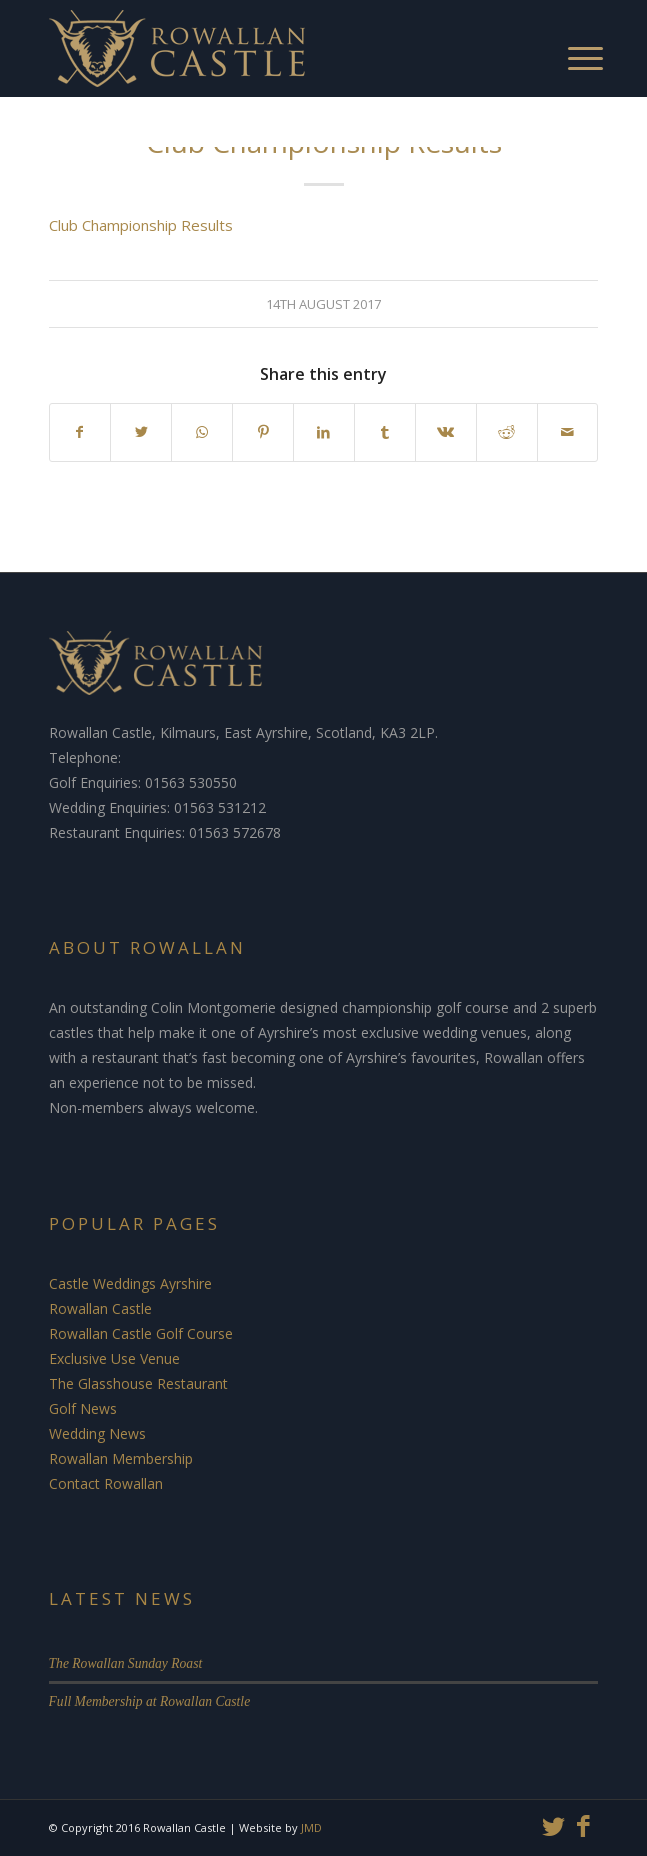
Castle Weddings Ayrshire (130, 1283)
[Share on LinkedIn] (324, 432)
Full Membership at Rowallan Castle (150, 1701)
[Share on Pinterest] (263, 432)
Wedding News (97, 1433)
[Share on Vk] (446, 432)
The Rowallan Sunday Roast (126, 1663)
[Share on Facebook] (80, 432)
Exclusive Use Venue (114, 1358)
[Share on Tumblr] (385, 432)
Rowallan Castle (100, 1308)
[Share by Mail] (568, 432)
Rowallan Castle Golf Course (141, 1333)
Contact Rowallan (106, 1483)
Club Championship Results (141, 225)
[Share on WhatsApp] (202, 432)
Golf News (83, 1408)
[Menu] (565, 40)
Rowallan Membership (121, 1458)
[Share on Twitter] (141, 432)
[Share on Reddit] (507, 432)
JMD (311, 1827)
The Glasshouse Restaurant (138, 1383)
